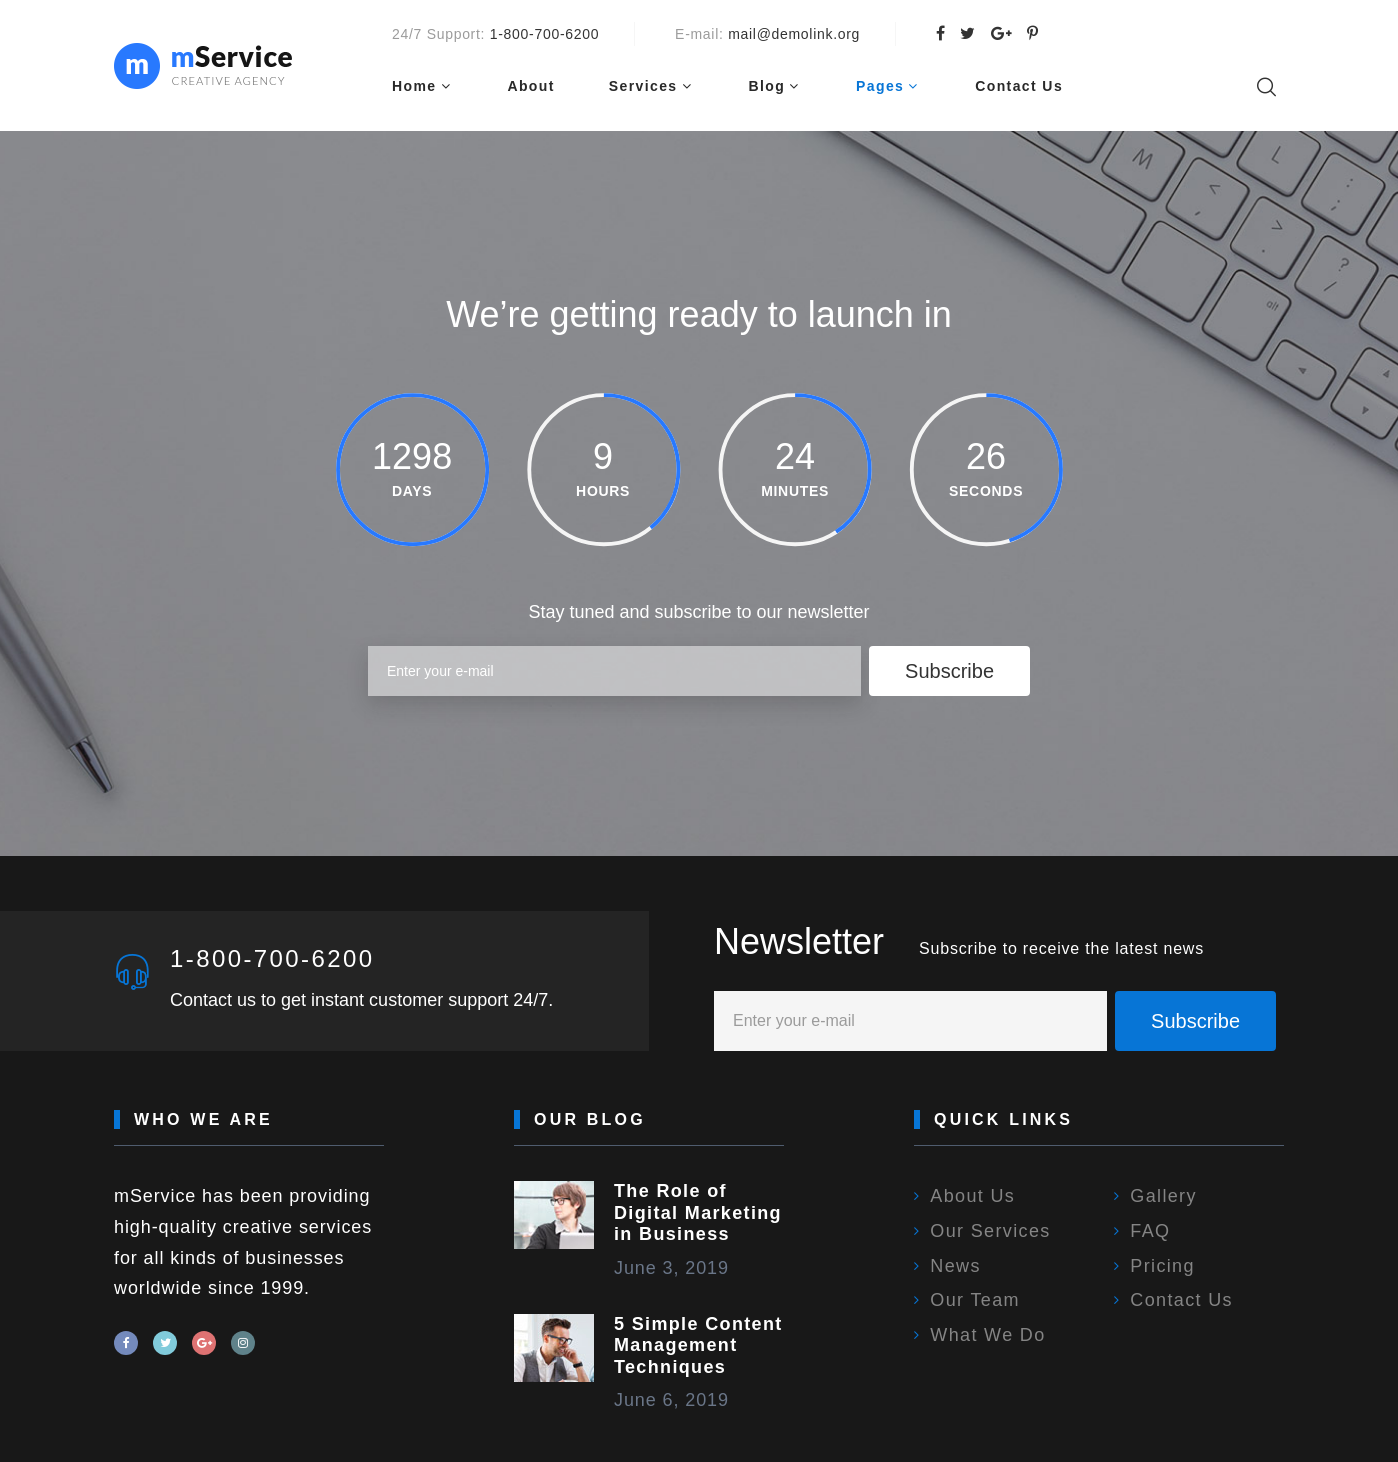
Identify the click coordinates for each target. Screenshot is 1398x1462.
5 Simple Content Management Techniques (698, 1345)
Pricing (1162, 1266)
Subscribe (949, 671)
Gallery (1163, 1196)
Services (643, 86)
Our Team (975, 1300)
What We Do (987, 1335)
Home (414, 86)
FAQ (1150, 1231)
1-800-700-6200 (544, 34)
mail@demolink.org (794, 34)
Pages (880, 86)
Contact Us (1019, 86)
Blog (766, 86)
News (955, 1266)
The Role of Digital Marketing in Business (698, 1212)
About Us (972, 1196)
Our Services (990, 1231)
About (530, 86)
